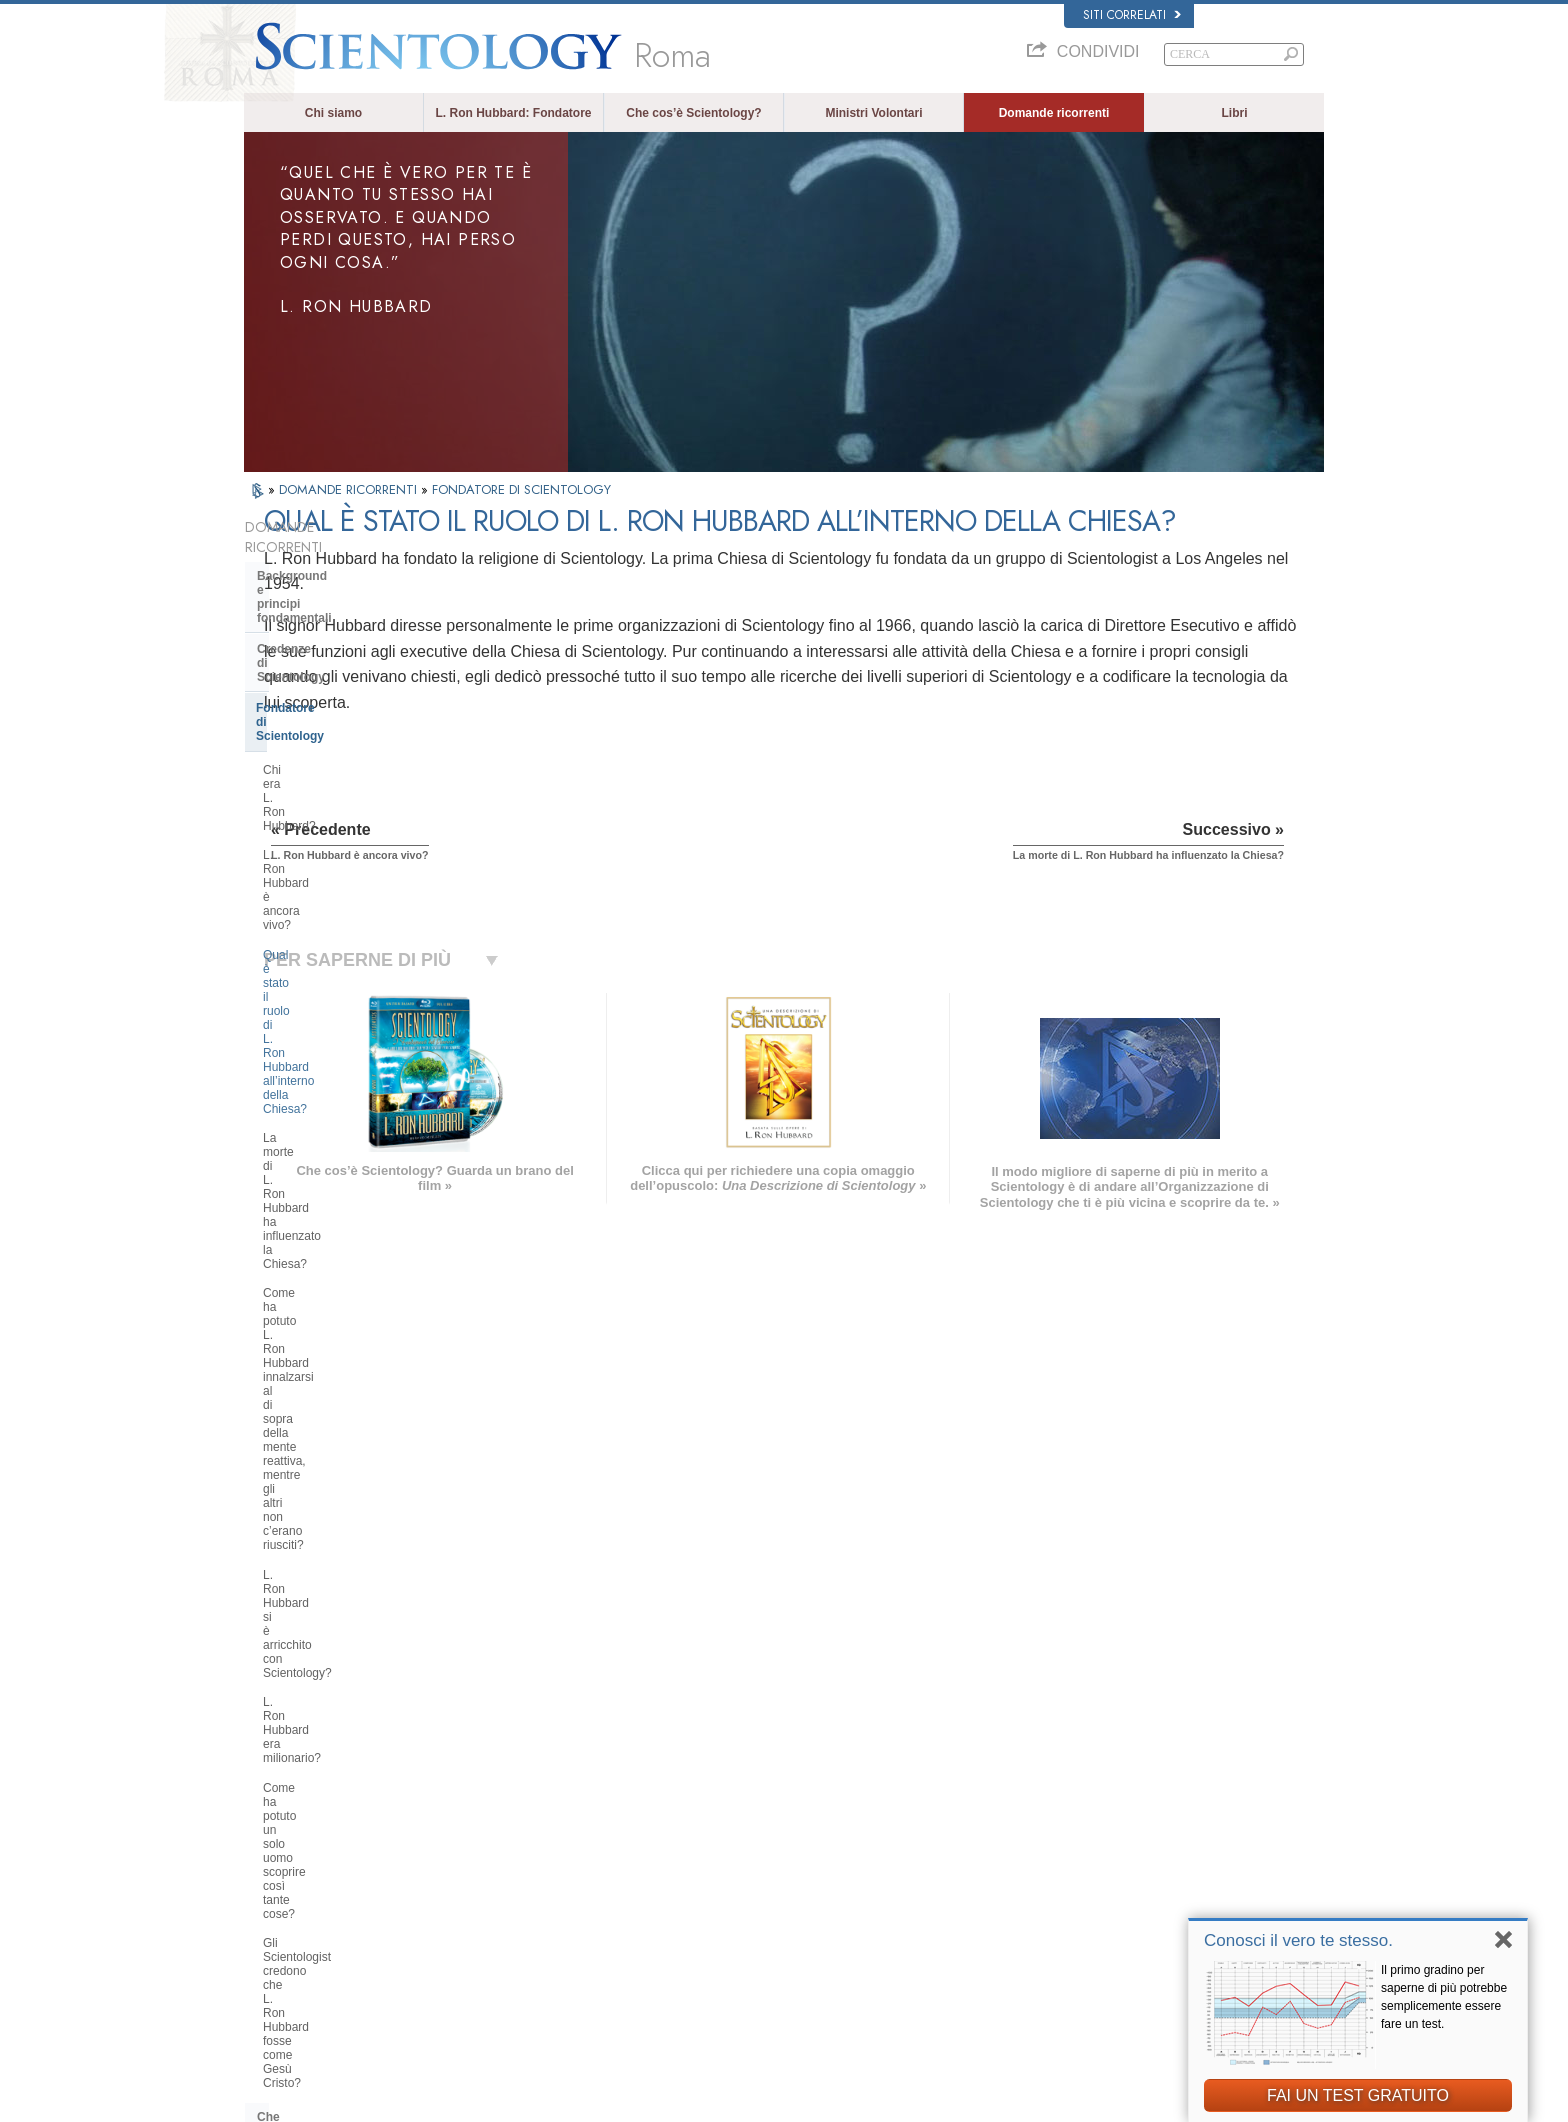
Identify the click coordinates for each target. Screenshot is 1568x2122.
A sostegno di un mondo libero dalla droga (1130, 1959)
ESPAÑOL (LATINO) (526, 1839)
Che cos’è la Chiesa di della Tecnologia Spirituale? (335, 1519)
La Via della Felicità (1075, 1940)
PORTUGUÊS (510, 1916)
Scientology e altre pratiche (335, 1391)
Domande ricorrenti (1054, 113)
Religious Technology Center (339, 1482)
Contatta (759, 1921)
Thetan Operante (304, 1255)
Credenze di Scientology (326, 601)
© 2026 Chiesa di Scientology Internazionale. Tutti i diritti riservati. (404, 2101)
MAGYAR (499, 1781)
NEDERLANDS (291, 1940)
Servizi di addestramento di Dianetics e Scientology (335, 1143)
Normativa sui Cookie (1072, 2101)
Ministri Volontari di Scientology (1104, 1882)
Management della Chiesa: (332, 1451)
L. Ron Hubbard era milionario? (346, 926)
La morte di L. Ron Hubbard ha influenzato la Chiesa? (345, 775)
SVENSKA (502, 1820)
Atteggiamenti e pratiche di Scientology (334, 1353)
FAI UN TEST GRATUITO (1358, 2095)
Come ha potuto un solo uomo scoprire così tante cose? (343, 963)
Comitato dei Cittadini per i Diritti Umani (1124, 2017)
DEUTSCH (280, 1959)
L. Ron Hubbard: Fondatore (514, 113)
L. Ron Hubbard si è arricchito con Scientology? (353, 890)
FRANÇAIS (282, 1839)
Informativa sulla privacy (951, 2101)
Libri (1235, 113)
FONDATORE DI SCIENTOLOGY (521, 489)
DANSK (273, 1820)
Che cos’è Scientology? (693, 113)
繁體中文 (276, 1921)
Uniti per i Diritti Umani (1082, 1978)
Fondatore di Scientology (328, 632)
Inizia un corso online (1079, 1863)
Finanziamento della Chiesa (335, 1557)
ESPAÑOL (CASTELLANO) (543, 1858)
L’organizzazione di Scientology (347, 1421)
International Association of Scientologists (1129, 1901)
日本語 (270, 1882)
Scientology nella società (328, 1587)
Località (757, 1940)
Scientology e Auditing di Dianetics (329, 1187)
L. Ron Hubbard (777, 1766)
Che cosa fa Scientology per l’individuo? (337, 1068)
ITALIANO (500, 1897)
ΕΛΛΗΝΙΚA (504, 1878)
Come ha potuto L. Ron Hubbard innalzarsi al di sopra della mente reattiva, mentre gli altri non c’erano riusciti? (356, 832)
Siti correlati (1132, 15)
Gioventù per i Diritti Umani (1093, 1998)
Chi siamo (333, 113)
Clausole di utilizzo (1179, 2101)
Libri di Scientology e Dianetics (346, 1106)
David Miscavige (1068, 1843)
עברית (272, 1860)
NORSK (495, 1800)
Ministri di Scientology (321, 1286)
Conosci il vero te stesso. (1298, 1940)
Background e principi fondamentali (320, 563)
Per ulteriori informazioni (797, 1901)
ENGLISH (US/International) (323, 1781)
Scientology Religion (1078, 1824)
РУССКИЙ (280, 1901)
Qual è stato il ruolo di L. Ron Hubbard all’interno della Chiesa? (351, 732)
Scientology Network (1078, 1805)
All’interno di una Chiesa (327, 1316)
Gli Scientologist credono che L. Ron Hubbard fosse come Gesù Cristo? (347, 1013)
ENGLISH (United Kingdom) (322, 1800)
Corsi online (767, 1882)
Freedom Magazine (1075, 1921)
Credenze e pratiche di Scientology (823, 1785)
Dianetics (1050, 1785)
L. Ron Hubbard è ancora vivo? (346, 695)
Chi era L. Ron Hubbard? (329, 666)
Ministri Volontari (873, 113)
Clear (272, 1225)
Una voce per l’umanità (794, 1805)
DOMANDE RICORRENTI (350, 489)
